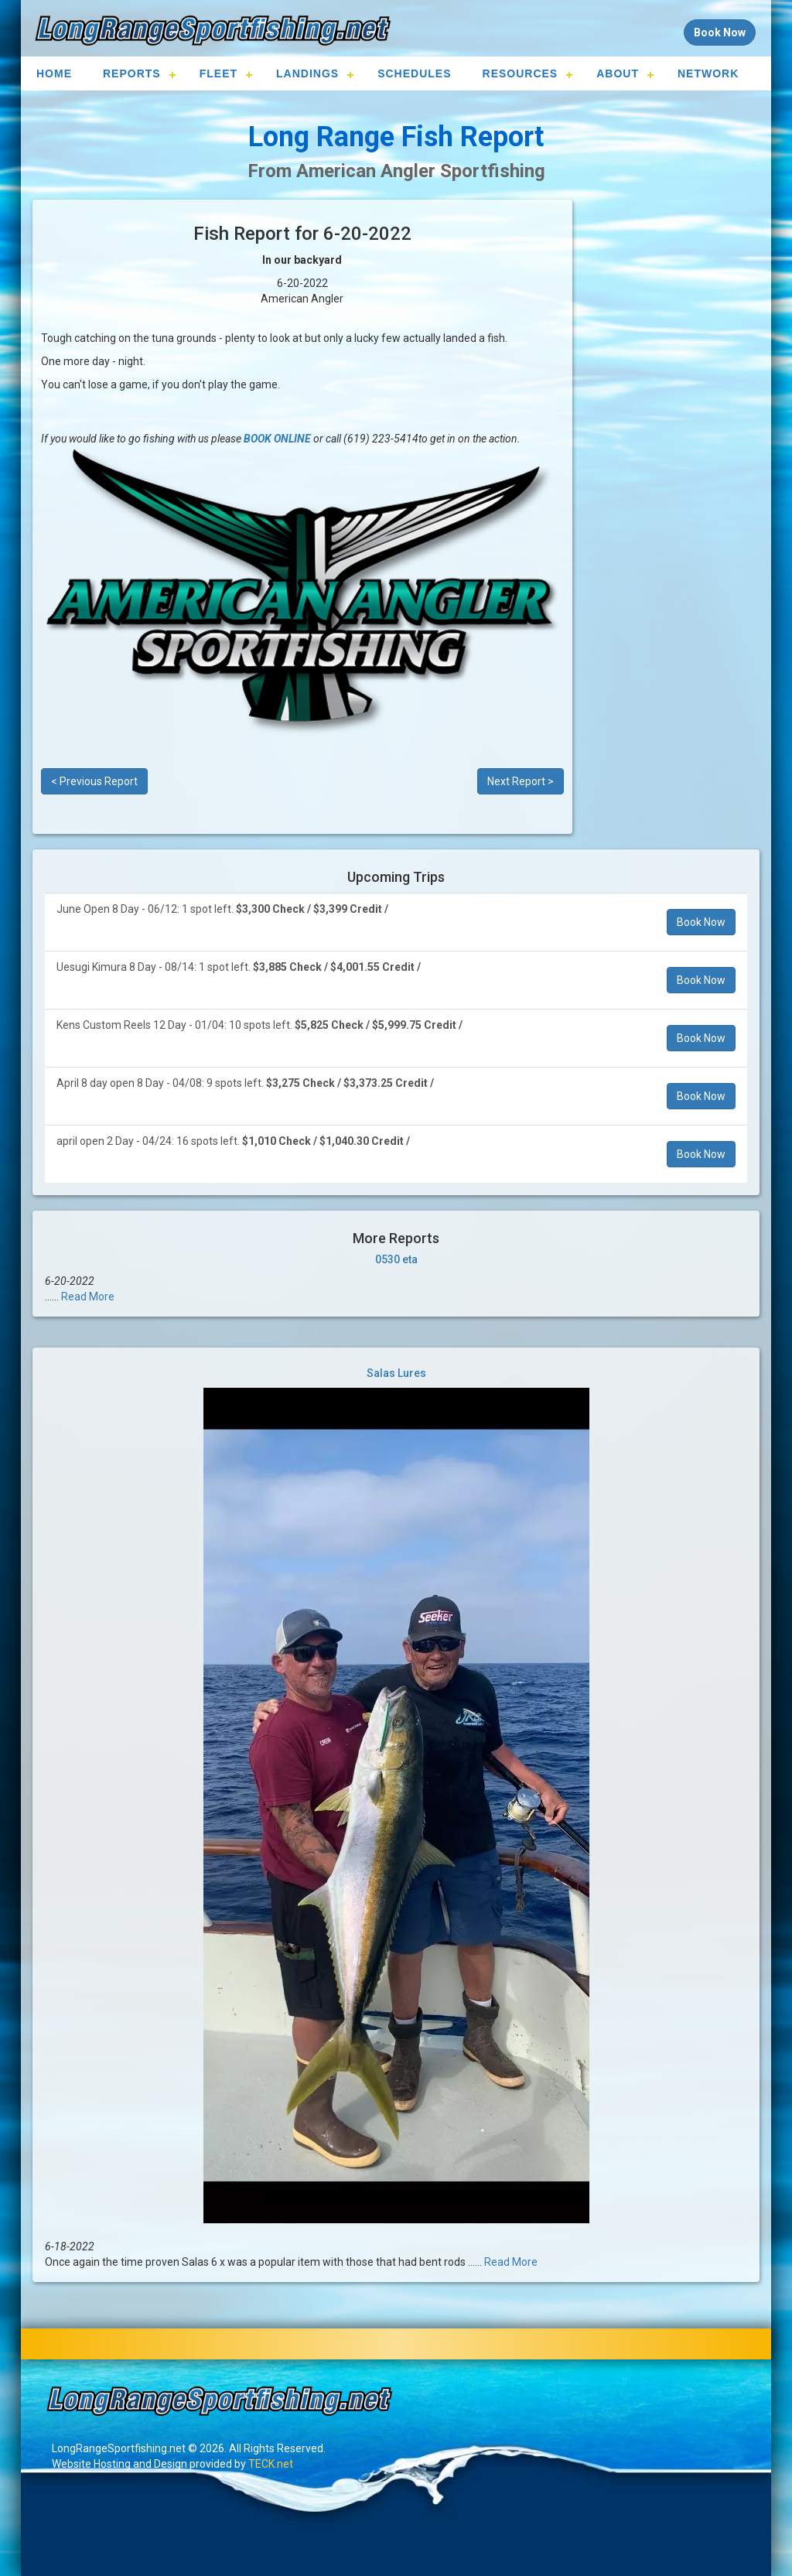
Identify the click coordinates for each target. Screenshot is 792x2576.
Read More (87, 1296)
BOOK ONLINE (277, 438)
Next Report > (520, 781)
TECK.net (270, 2464)
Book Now (701, 922)
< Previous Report (94, 781)
